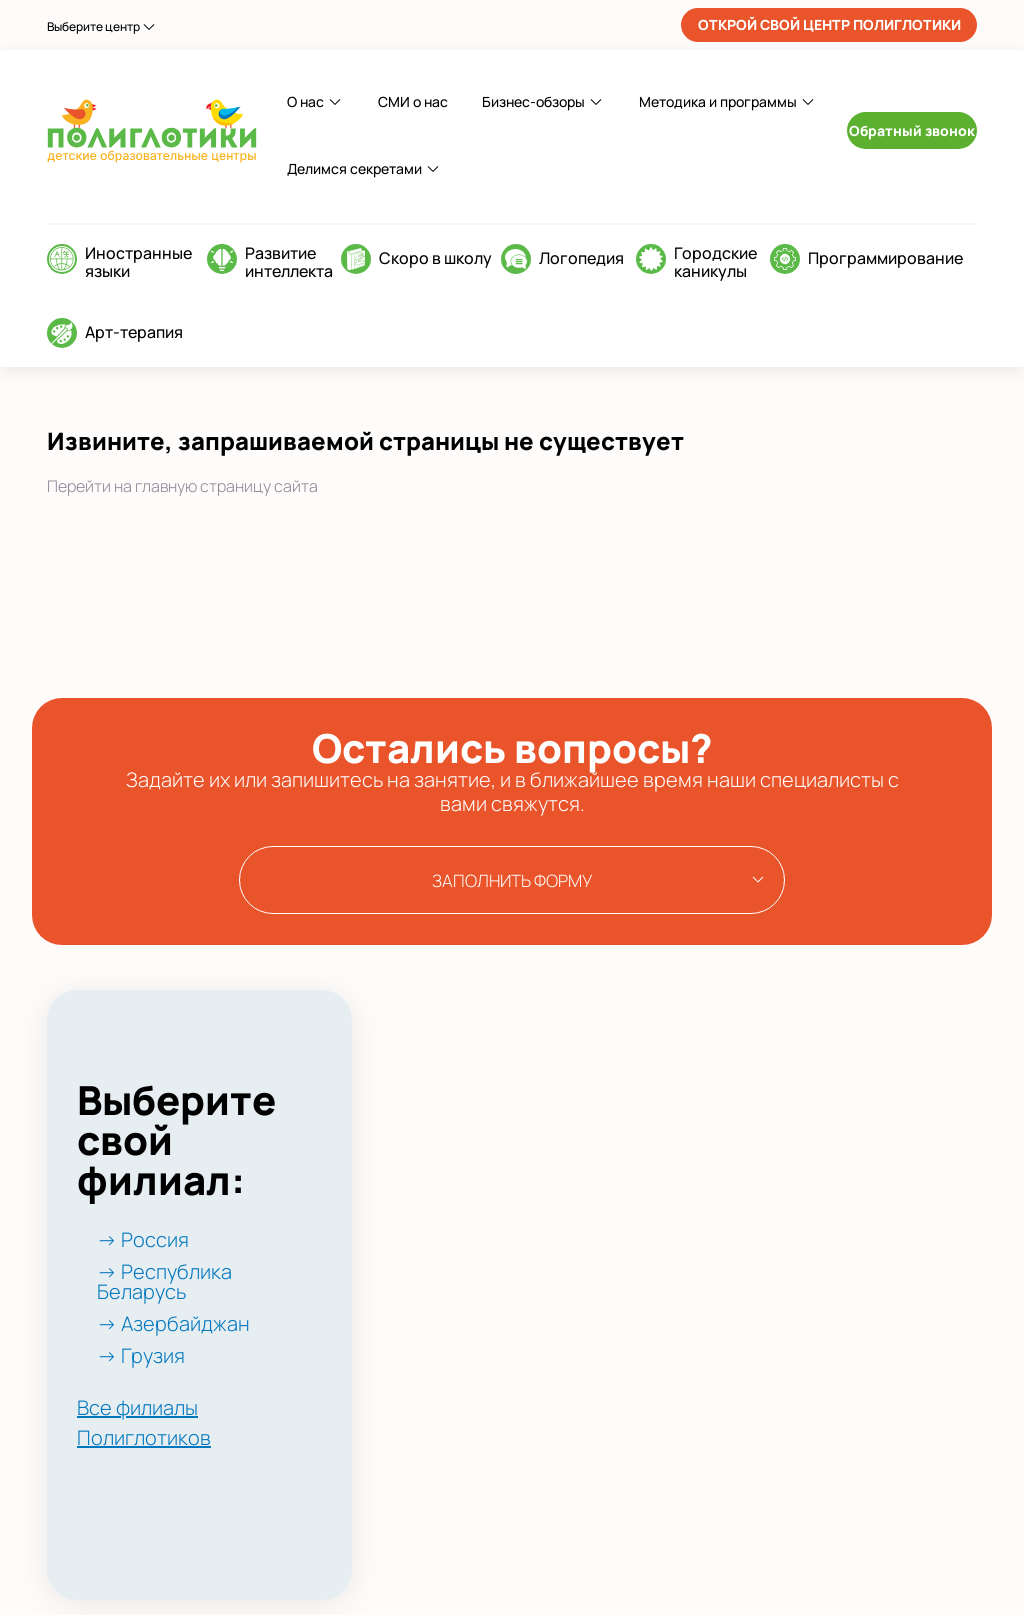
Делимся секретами (354, 168)
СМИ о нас (413, 101)
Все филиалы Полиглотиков (144, 1422)
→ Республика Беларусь (164, 1281)
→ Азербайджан (173, 1323)
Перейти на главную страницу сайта (182, 486)
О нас (305, 101)
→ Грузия (141, 1355)
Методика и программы (718, 101)
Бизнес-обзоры (533, 101)
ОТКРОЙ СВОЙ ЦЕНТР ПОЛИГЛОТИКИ (829, 24)
